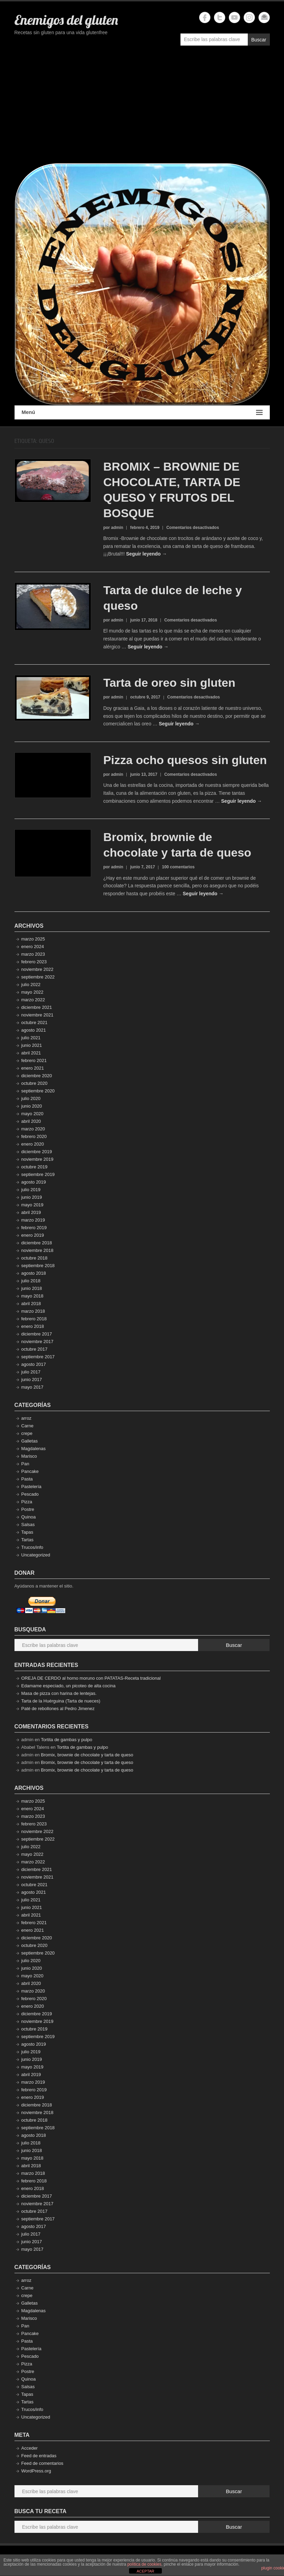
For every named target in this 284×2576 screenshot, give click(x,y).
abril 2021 (31, 1052)
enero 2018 (32, 1326)
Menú (142, 412)
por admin (113, 527)
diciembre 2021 (36, 1007)
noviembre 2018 (37, 1250)
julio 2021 (31, 1037)
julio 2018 (31, 1280)
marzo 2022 (33, 999)
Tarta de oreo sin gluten (169, 682)
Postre (28, 1509)
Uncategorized (35, 1554)
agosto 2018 (33, 1273)
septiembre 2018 (38, 1265)
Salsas (28, 1524)
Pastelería (31, 1486)
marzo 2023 (33, 954)
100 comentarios (178, 867)
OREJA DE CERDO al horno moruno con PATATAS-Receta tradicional (91, 1678)
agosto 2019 (33, 1182)
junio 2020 (31, 1106)
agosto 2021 (33, 1030)
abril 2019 (31, 1212)
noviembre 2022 (37, 969)
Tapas (27, 1532)
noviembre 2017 (37, 1341)
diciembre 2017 (36, 1334)
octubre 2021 (34, 1022)
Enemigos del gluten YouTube (234, 17)
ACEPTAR (145, 2571)
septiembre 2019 (38, 1174)
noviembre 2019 (37, 1159)
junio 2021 (31, 1045)
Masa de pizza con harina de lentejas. (59, 1693)
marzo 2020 (33, 1128)
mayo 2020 (32, 1113)
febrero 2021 (34, 1060)
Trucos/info (32, 1547)
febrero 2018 (34, 1318)
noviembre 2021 (37, 1014)
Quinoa (28, 1516)
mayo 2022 (32, 992)
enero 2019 (32, 1235)
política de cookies (144, 2564)
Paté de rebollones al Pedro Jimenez (58, 1708)
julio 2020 (31, 1098)
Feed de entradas (39, 2455)
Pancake (30, 1471)
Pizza (26, 1501)
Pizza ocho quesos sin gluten (185, 759)
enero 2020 (32, 1144)
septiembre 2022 (38, 977)
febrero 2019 (34, 1227)
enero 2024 (32, 946)
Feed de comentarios (42, 2463)
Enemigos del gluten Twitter (219, 17)
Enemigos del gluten (66, 19)
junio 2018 (31, 1288)
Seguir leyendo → (146, 554)
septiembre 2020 (38, 1090)
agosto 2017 (33, 1364)
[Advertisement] (142, 107)
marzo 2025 (33, 939)
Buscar (258, 39)
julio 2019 (31, 1189)
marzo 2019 (33, 1220)
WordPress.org (36, 2470)
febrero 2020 (34, 1136)
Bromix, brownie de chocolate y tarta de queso (87, 1754)
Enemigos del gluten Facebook (204, 17)
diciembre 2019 (36, 1151)
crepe (27, 1433)
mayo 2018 (32, 1296)
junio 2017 (31, 1379)
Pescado (30, 1494)
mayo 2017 (32, 1387)
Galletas (29, 1441)
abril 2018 (31, 1303)
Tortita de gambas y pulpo (66, 1739)
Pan (25, 1463)
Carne (27, 1425)
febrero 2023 (34, 961)
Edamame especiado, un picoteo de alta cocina (68, 1685)
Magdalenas (33, 1448)
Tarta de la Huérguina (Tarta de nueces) (60, 1701)
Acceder (29, 2448)
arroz (26, 1418)
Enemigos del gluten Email (264, 17)
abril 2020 (31, 1121)
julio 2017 (31, 1371)
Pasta (27, 1479)
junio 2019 (31, 1197)
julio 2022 (31, 984)
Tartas (27, 1539)
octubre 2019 (34, 1166)
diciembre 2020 (36, 1075)
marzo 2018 (33, 1311)
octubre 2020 (34, 1083)
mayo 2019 (32, 1204)
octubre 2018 (34, 1258)
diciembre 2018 (36, 1242)
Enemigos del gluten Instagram (249, 17)
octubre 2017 (34, 1349)
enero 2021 (32, 1068)
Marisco (29, 1456)
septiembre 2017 (38, 1356)
